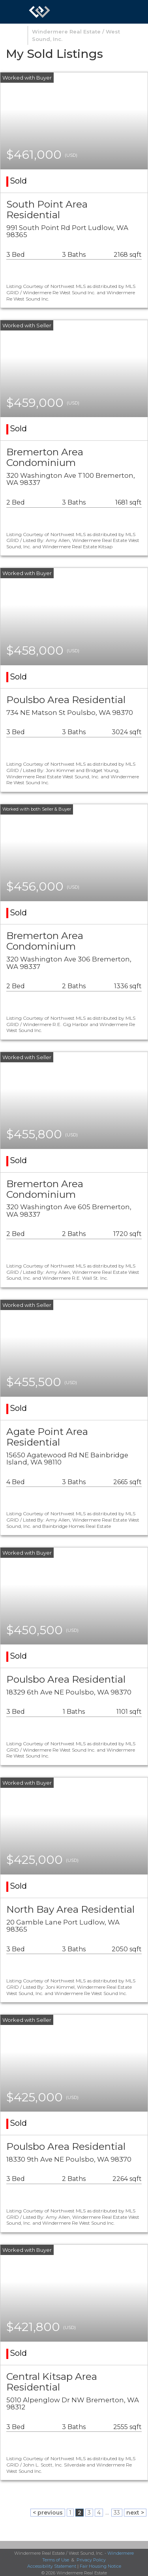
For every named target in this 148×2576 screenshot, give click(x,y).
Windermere (120, 2553)
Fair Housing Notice (100, 2566)
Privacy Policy (91, 2560)
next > (135, 2512)
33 (117, 2512)
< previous (48, 2512)
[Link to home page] (39, 12)
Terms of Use (55, 2560)
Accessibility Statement (51, 2566)
